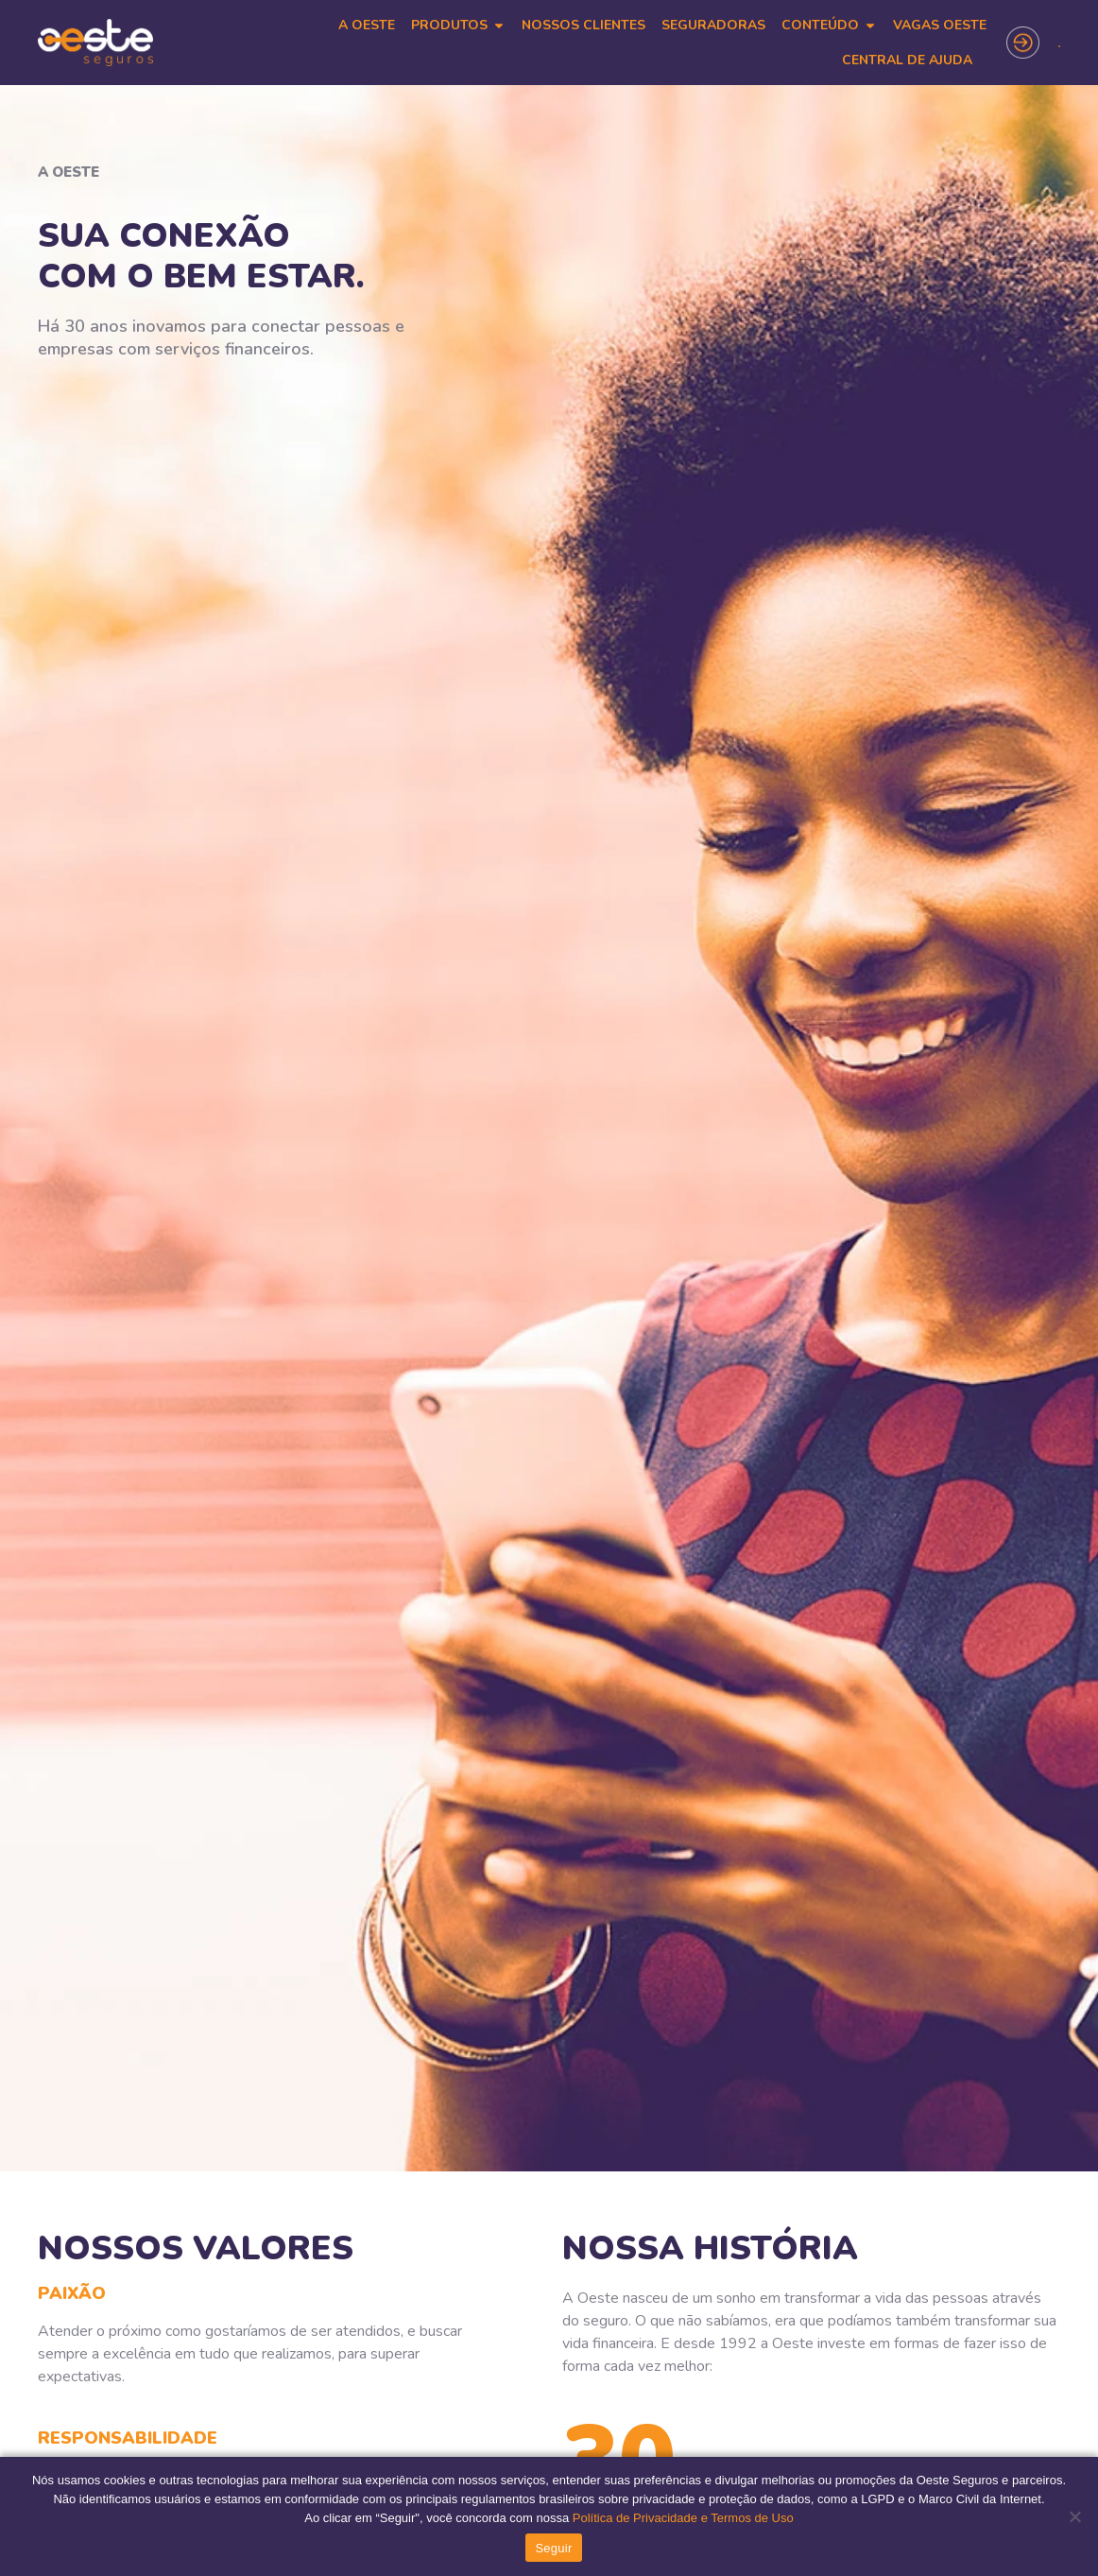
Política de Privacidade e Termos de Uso (681, 2518)
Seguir (553, 2548)
